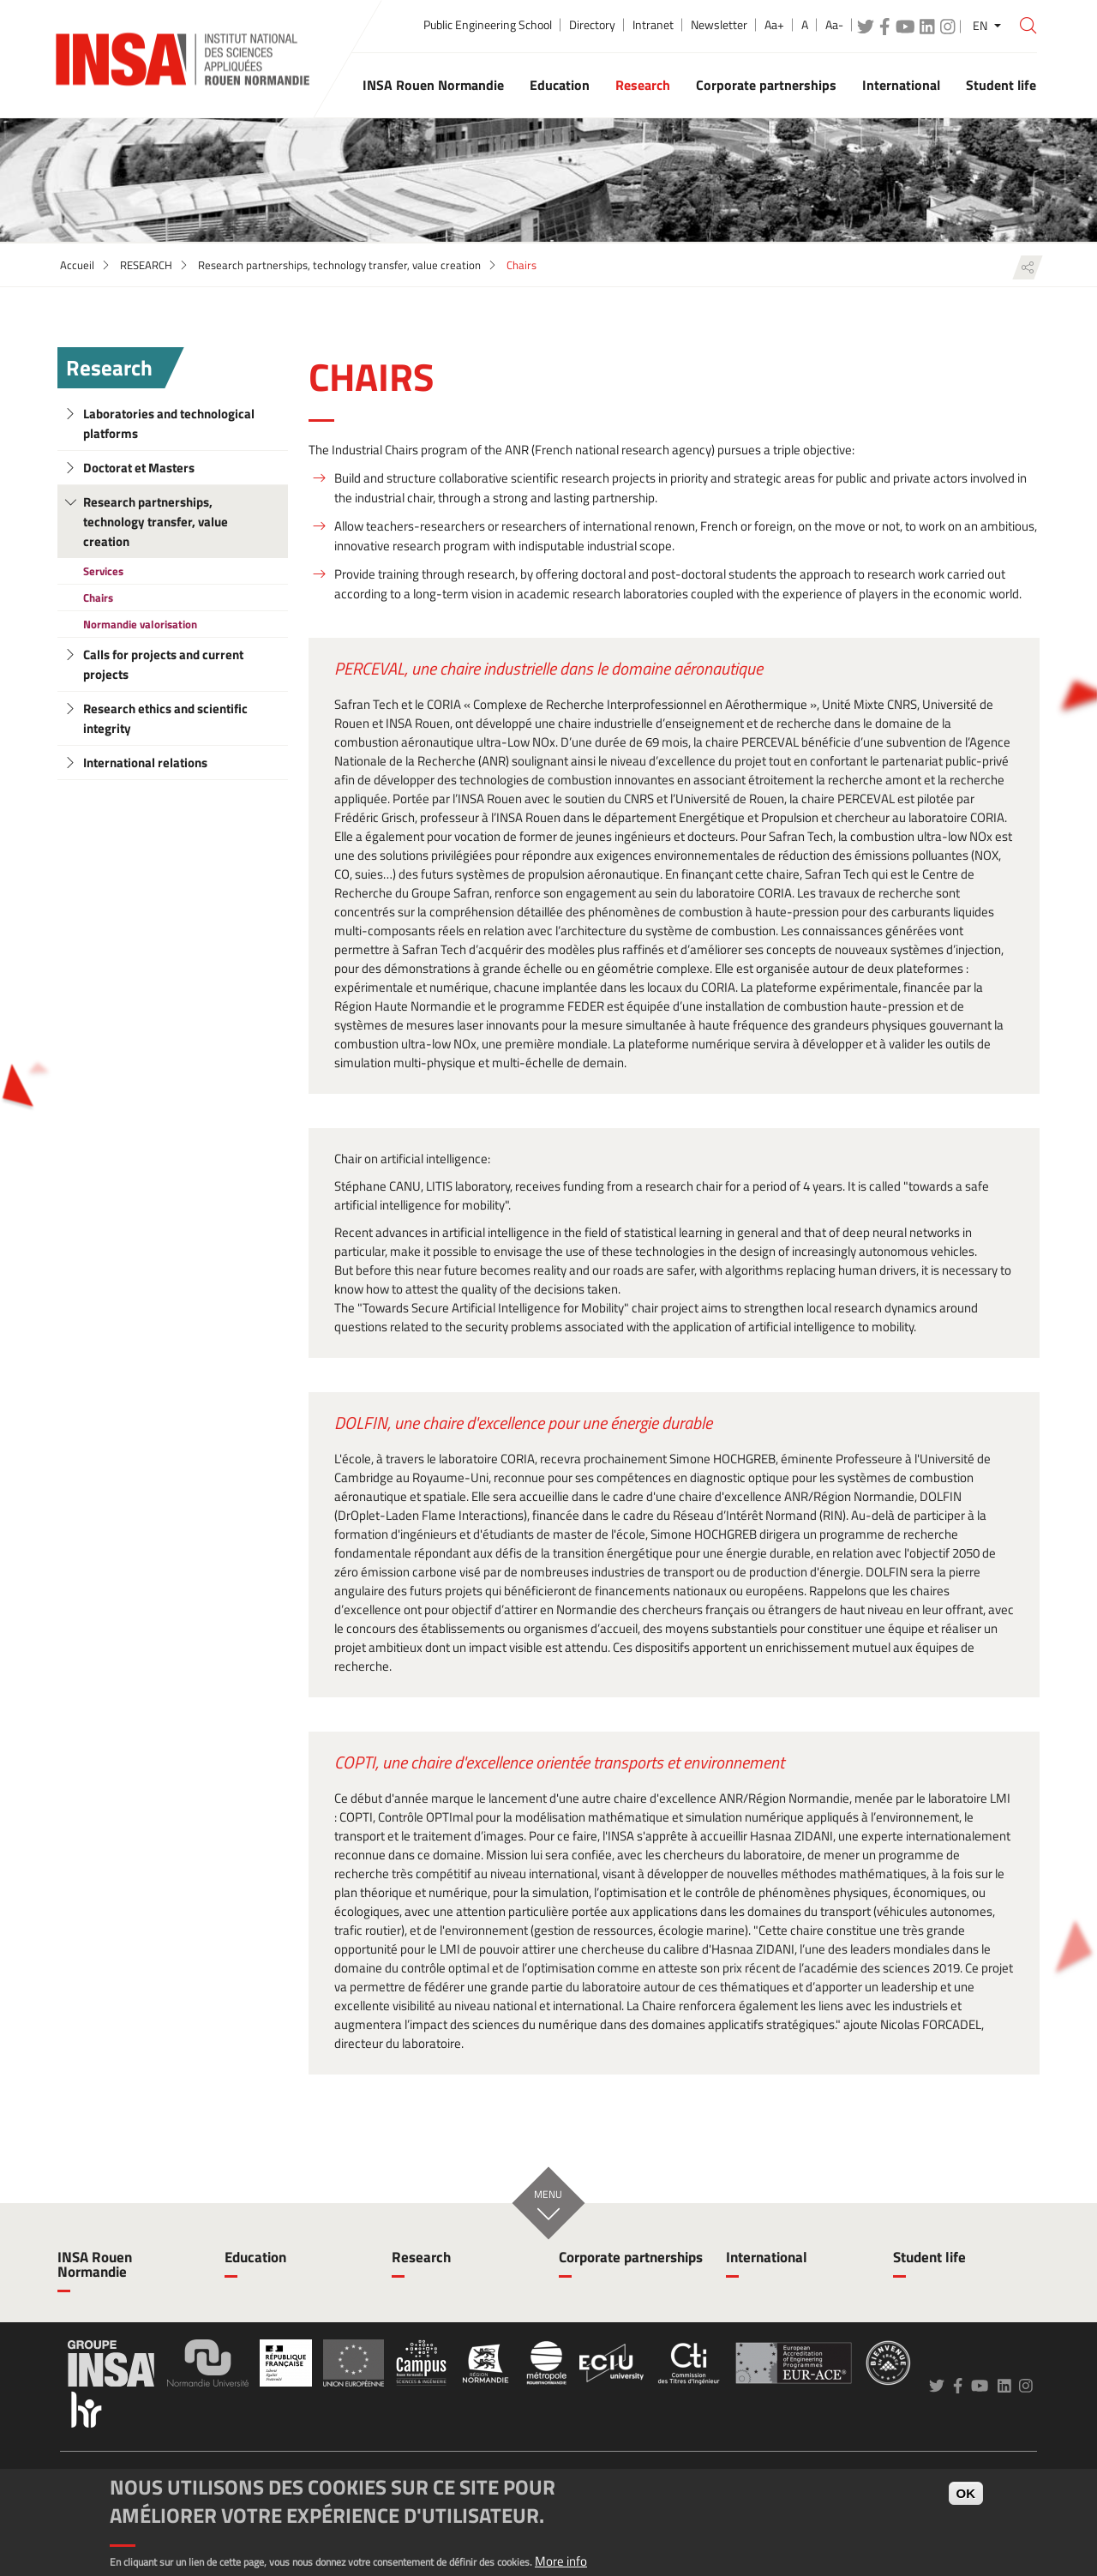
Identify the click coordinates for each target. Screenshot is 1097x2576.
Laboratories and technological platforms (169, 423)
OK (966, 2493)
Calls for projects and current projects (163, 664)
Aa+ (774, 25)
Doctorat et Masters (139, 467)
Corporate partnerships (631, 2257)
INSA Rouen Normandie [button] (433, 85)
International (766, 2257)
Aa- (834, 25)
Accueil (77, 264)
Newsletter (719, 25)
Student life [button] (1001, 85)
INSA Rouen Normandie (94, 2264)
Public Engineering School (487, 25)
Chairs (98, 597)
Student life (929, 2257)
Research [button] (642, 85)
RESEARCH (146, 264)
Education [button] (560, 85)
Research (109, 367)
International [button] (901, 85)
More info (561, 2561)
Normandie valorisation (140, 624)
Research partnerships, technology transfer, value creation (339, 264)
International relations (145, 762)
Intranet (653, 25)
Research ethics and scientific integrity (165, 718)
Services (103, 570)
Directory (592, 25)
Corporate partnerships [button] (766, 85)
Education (255, 2257)
